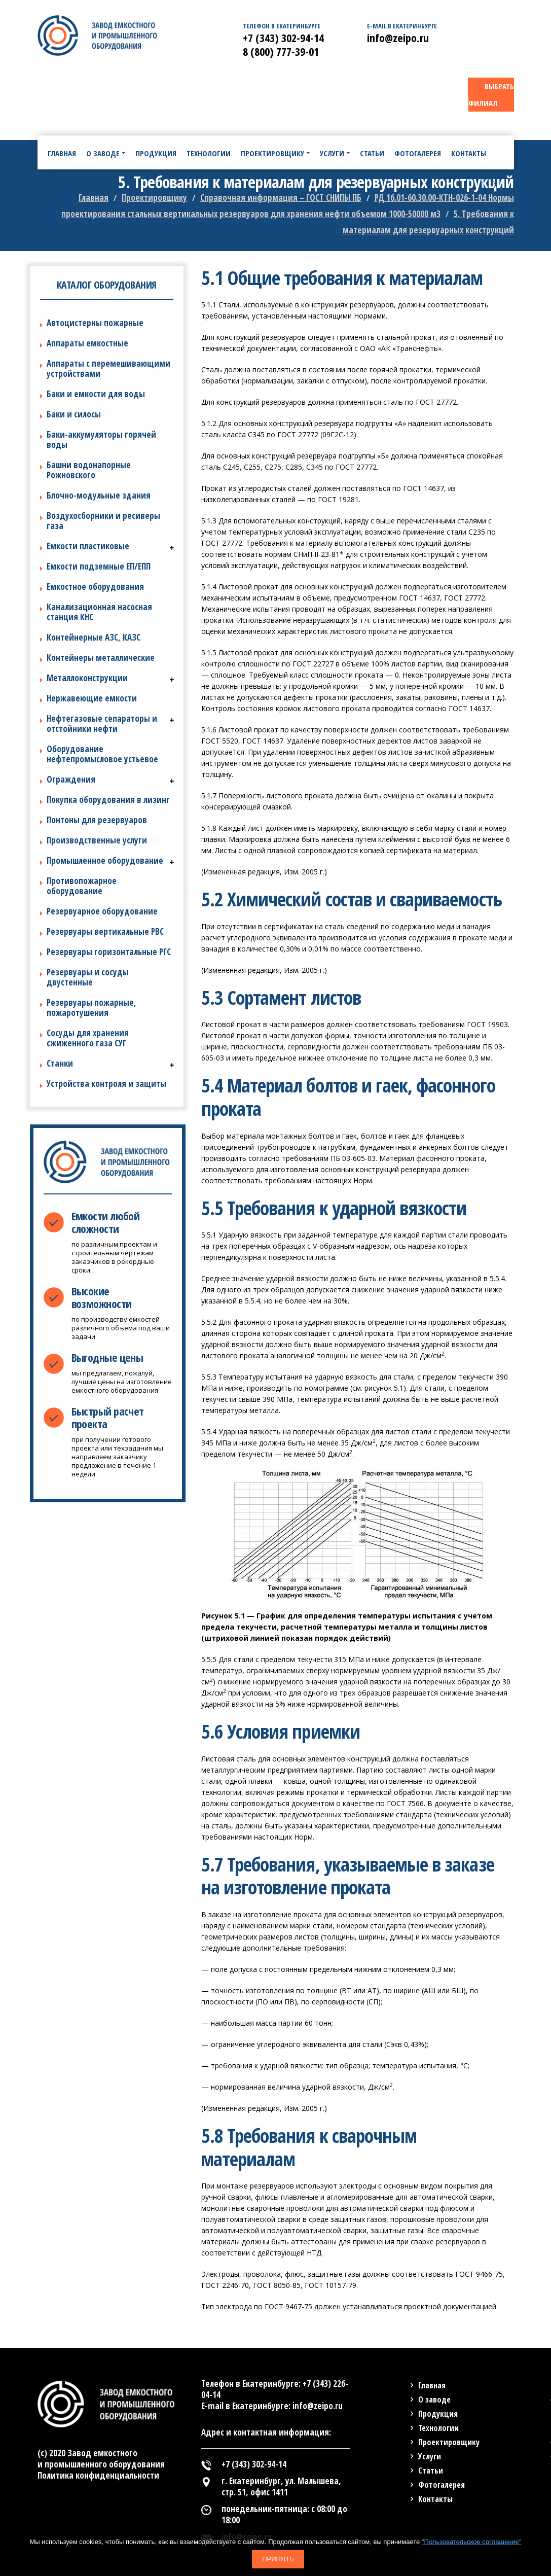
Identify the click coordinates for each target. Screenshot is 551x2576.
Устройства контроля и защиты (106, 1083)
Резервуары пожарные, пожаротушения (91, 1007)
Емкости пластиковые (88, 546)
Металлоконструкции (87, 678)
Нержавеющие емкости (92, 698)
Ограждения (71, 779)
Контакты (435, 2498)
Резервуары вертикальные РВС (105, 931)
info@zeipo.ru (398, 37)
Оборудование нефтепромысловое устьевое (102, 754)
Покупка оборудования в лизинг (108, 799)
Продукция (438, 2413)
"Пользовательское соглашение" (471, 2542)
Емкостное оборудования (95, 586)
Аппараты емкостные (87, 343)
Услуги (429, 2456)
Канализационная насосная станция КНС (99, 612)
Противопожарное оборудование (82, 886)
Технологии (438, 2427)
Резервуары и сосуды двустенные (88, 977)
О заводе (434, 2399)
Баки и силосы (74, 414)
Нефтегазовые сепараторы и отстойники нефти (102, 723)
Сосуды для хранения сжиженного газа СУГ (88, 1038)
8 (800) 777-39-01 (281, 51)
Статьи (430, 2470)
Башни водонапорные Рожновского (89, 470)
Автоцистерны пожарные (95, 323)
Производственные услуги (97, 840)
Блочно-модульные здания (99, 495)
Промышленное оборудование (105, 860)
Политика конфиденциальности (98, 2475)
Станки (60, 1063)
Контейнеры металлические (101, 657)
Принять (278, 2559)
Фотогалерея (441, 2484)
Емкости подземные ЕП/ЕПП (99, 566)
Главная (432, 2385)
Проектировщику (449, 2442)
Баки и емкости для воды (96, 394)
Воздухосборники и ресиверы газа (103, 521)
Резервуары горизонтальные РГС (109, 952)
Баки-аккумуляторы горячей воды (101, 439)
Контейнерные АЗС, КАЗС (93, 637)
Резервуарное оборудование (102, 911)
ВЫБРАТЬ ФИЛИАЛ (491, 94)
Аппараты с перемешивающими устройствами (108, 368)
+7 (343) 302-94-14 (283, 37)
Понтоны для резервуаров (97, 820)
